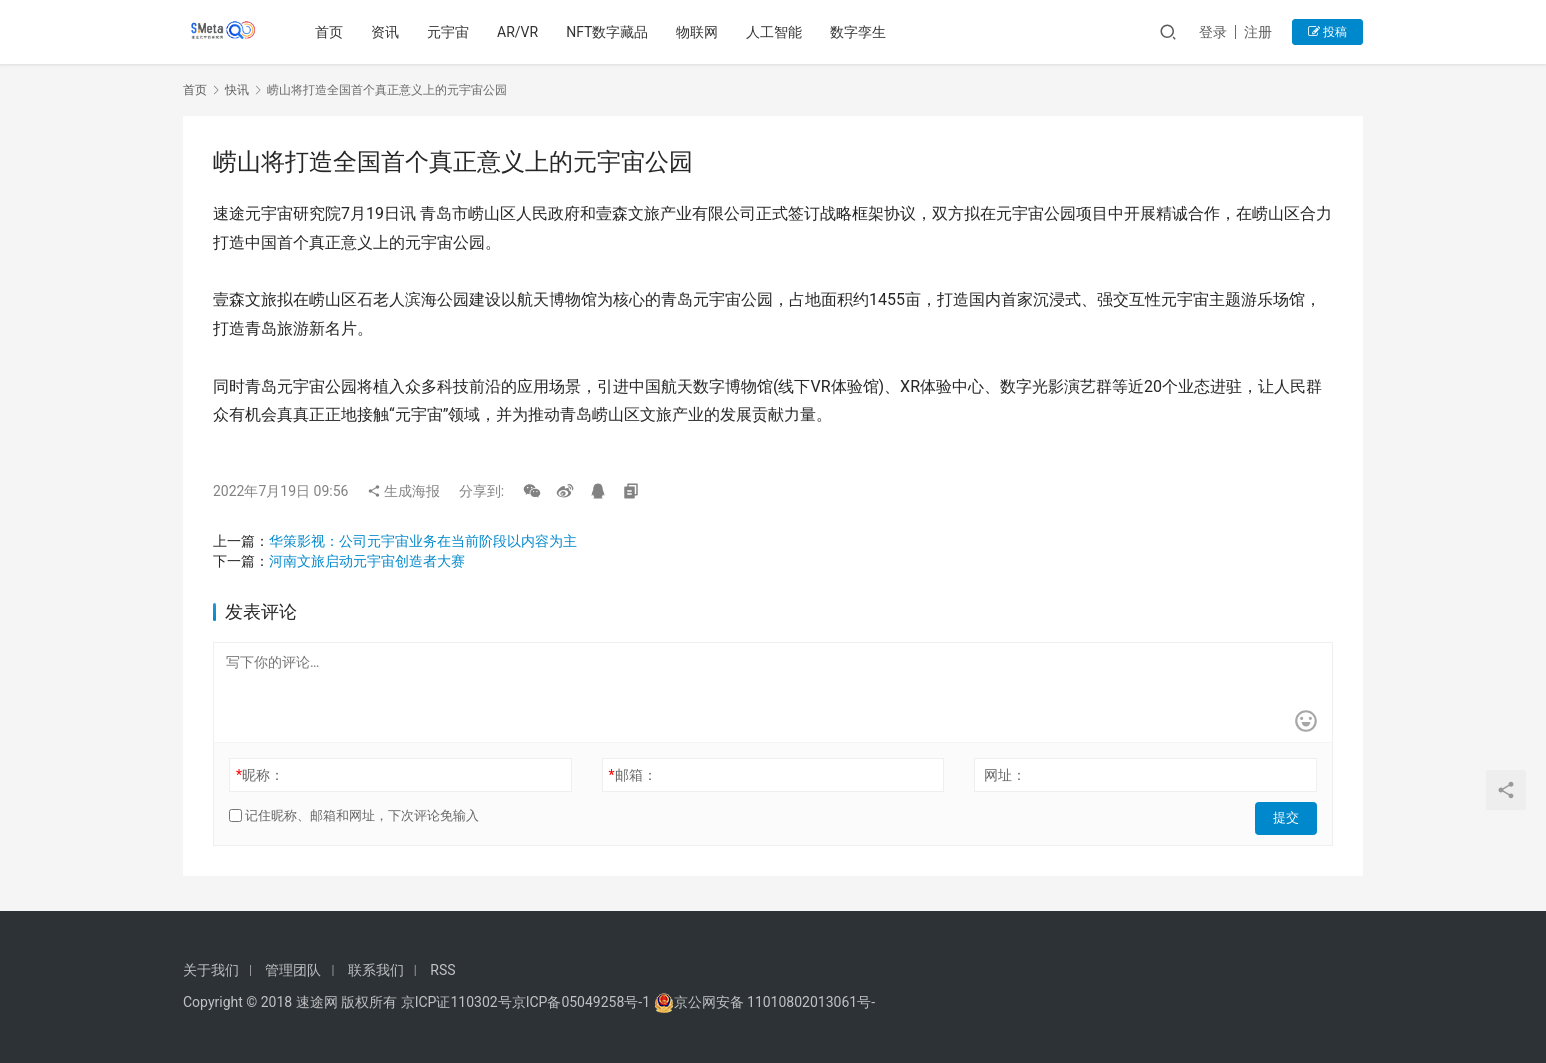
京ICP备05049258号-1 (583, 1002)
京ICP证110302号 (456, 1002)
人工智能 (777, 32)
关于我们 (211, 970)
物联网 (700, 32)
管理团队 (293, 970)
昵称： (260, 775)
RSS (442, 970)
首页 (332, 32)
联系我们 (376, 970)
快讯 (237, 90)
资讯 (388, 32)
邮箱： (633, 775)
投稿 (1327, 32)
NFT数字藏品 (610, 32)
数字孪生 (861, 32)
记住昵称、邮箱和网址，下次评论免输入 (354, 815)
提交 (1289, 816)
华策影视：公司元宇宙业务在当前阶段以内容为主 (423, 541)
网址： (1005, 775)
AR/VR (520, 32)
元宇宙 (451, 32)
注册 (1258, 32)
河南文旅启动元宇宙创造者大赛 (367, 561)
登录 (1213, 32)
